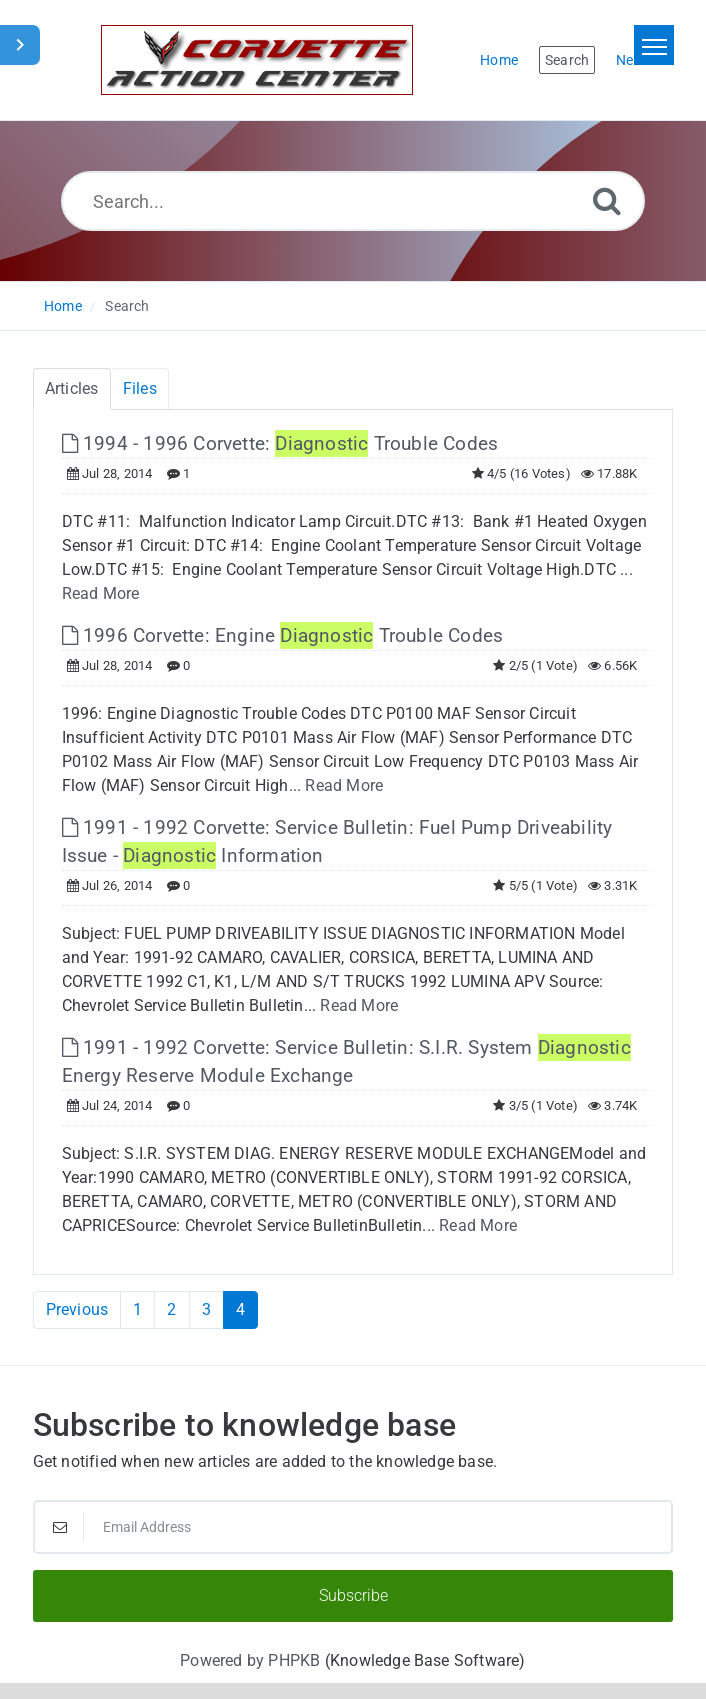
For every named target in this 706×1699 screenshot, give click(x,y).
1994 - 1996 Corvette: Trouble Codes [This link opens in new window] (280, 443)
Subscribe (353, 1595)
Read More (101, 593)
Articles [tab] (72, 388)
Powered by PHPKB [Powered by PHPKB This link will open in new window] (250, 1660)
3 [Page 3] (206, 1309)
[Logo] (257, 60)
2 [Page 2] (171, 1309)
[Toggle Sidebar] (20, 45)
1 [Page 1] (137, 1309)
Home (63, 306)
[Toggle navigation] (654, 45)
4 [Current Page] (240, 1309)
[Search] (607, 200)
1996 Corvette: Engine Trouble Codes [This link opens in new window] (283, 635)
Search (127, 306)
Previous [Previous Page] (77, 1309)
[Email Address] (353, 1527)
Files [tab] (140, 388)
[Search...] (353, 201)
